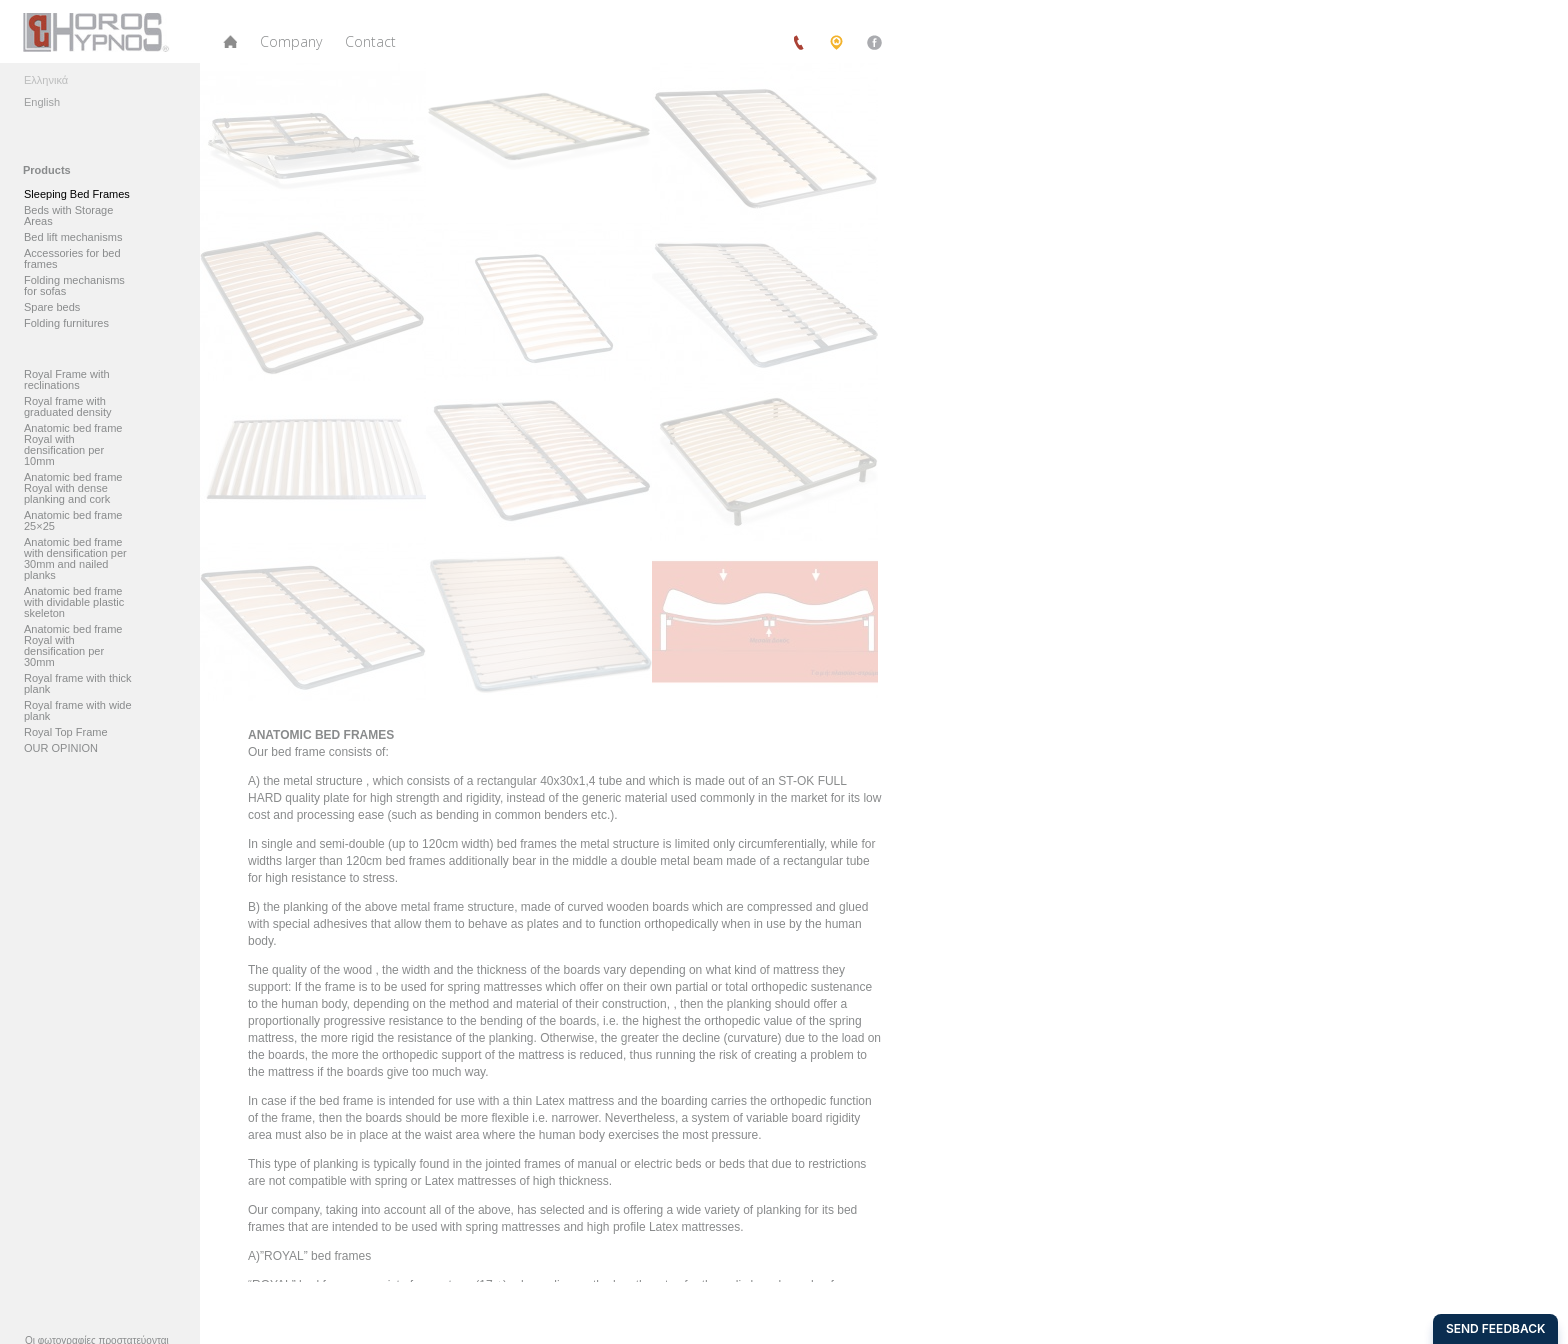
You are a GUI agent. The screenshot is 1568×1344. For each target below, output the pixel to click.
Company (291, 41)
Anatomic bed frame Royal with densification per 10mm (73, 445)
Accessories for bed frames (72, 259)
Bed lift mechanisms (73, 237)
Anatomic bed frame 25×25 (73, 521)
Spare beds (52, 307)
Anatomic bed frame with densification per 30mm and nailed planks (75, 559)
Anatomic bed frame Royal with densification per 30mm (73, 646)
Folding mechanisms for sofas (74, 286)
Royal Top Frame (66, 732)
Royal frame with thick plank (78, 684)
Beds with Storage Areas (68, 216)
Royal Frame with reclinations (67, 380)
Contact (370, 41)
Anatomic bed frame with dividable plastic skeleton (74, 602)
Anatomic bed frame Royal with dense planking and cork (73, 488)
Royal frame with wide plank (78, 711)
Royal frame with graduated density (67, 407)
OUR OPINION (61, 748)
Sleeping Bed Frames (77, 194)
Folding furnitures (66, 323)
